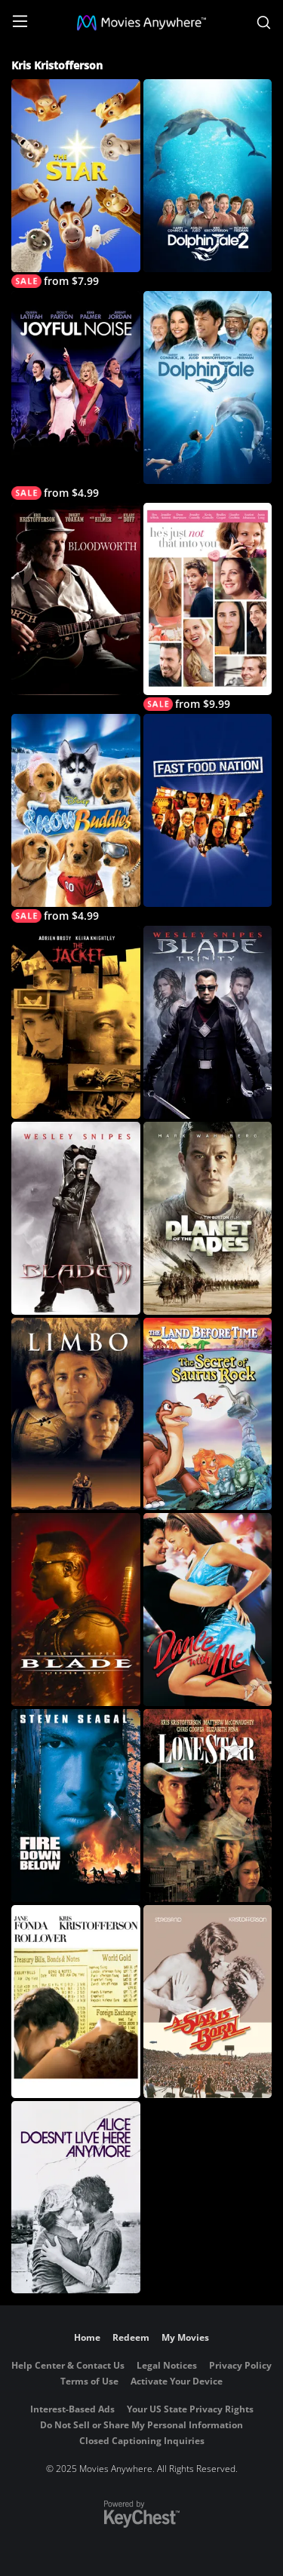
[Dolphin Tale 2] (207, 175)
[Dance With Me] (207, 1609)
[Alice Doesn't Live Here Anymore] (75, 2197)
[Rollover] (75, 2001)
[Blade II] (75, 1218)
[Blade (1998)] (75, 1609)
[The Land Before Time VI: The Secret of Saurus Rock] (207, 1414)
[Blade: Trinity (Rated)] (207, 1022)
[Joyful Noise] (75, 395)
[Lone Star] (207, 1805)
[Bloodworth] (75, 599)
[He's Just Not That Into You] (207, 607)
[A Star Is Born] (207, 2001)
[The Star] (75, 183)
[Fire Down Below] (75, 1805)
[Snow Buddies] (75, 818)
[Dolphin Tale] (207, 387)
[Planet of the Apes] (207, 1218)
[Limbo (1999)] (75, 1414)
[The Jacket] (75, 1022)
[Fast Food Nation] (207, 810)
